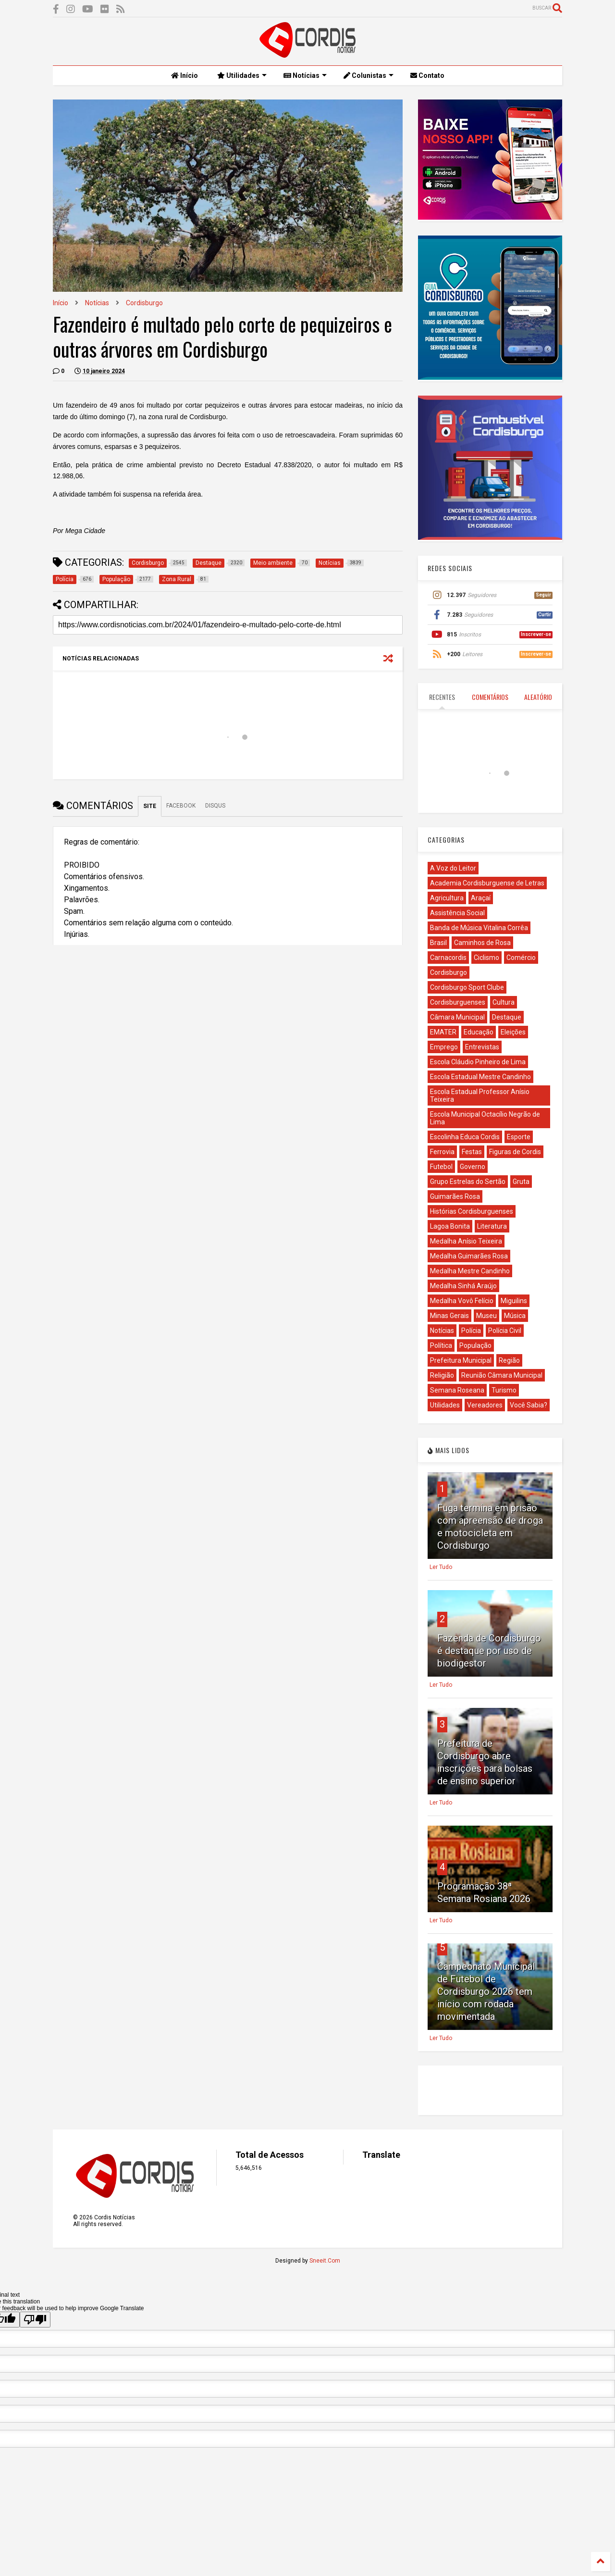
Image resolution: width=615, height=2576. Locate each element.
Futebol (441, 1166)
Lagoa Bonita (450, 1226)
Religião (442, 1375)
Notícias (305, 75)
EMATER (443, 1032)
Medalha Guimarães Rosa (469, 1256)
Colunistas (369, 75)
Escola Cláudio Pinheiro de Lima (478, 1062)
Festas (472, 1152)
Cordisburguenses (457, 1002)
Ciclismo (486, 957)
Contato (427, 75)
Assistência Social (457, 913)
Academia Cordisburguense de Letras (487, 883)
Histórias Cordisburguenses (471, 1211)
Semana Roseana (457, 1390)
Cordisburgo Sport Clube (467, 987)
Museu (486, 1315)
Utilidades (242, 75)
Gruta (521, 1181)
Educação (478, 1032)
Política (441, 1345)
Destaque (506, 1017)
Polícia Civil (504, 1330)
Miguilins (514, 1301)
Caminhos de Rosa (482, 942)
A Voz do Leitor (453, 868)
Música (515, 1315)
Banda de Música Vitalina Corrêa (479, 928)
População (475, 1345)
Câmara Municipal (457, 1017)
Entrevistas (482, 1047)
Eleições (513, 1032)
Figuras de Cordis (515, 1152)
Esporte (518, 1137)
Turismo (504, 1390)
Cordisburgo (144, 303)
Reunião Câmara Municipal (501, 1375)
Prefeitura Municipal (461, 1360)
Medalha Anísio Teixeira (466, 1241)
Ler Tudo (441, 1567)
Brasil (438, 942)
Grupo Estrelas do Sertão (467, 1181)
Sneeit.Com (324, 2260)
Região (509, 1360)
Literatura (492, 1226)
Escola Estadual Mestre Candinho (480, 1077)
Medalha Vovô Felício (461, 1301)
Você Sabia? (528, 1405)
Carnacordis (448, 957)
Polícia (471, 1330)
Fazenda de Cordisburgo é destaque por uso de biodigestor (489, 1650)
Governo (472, 1166)
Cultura (503, 1002)
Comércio (521, 957)
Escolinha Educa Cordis (465, 1137)
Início (184, 75)
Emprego (444, 1047)
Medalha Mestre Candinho (470, 1271)
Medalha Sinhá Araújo (463, 1286)
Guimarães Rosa (455, 1196)
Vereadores (485, 1405)
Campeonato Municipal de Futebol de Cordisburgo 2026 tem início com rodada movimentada (486, 1991)
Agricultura (447, 898)
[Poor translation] (35, 2319)
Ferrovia (442, 1152)
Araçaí (481, 898)
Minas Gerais (449, 1315)
